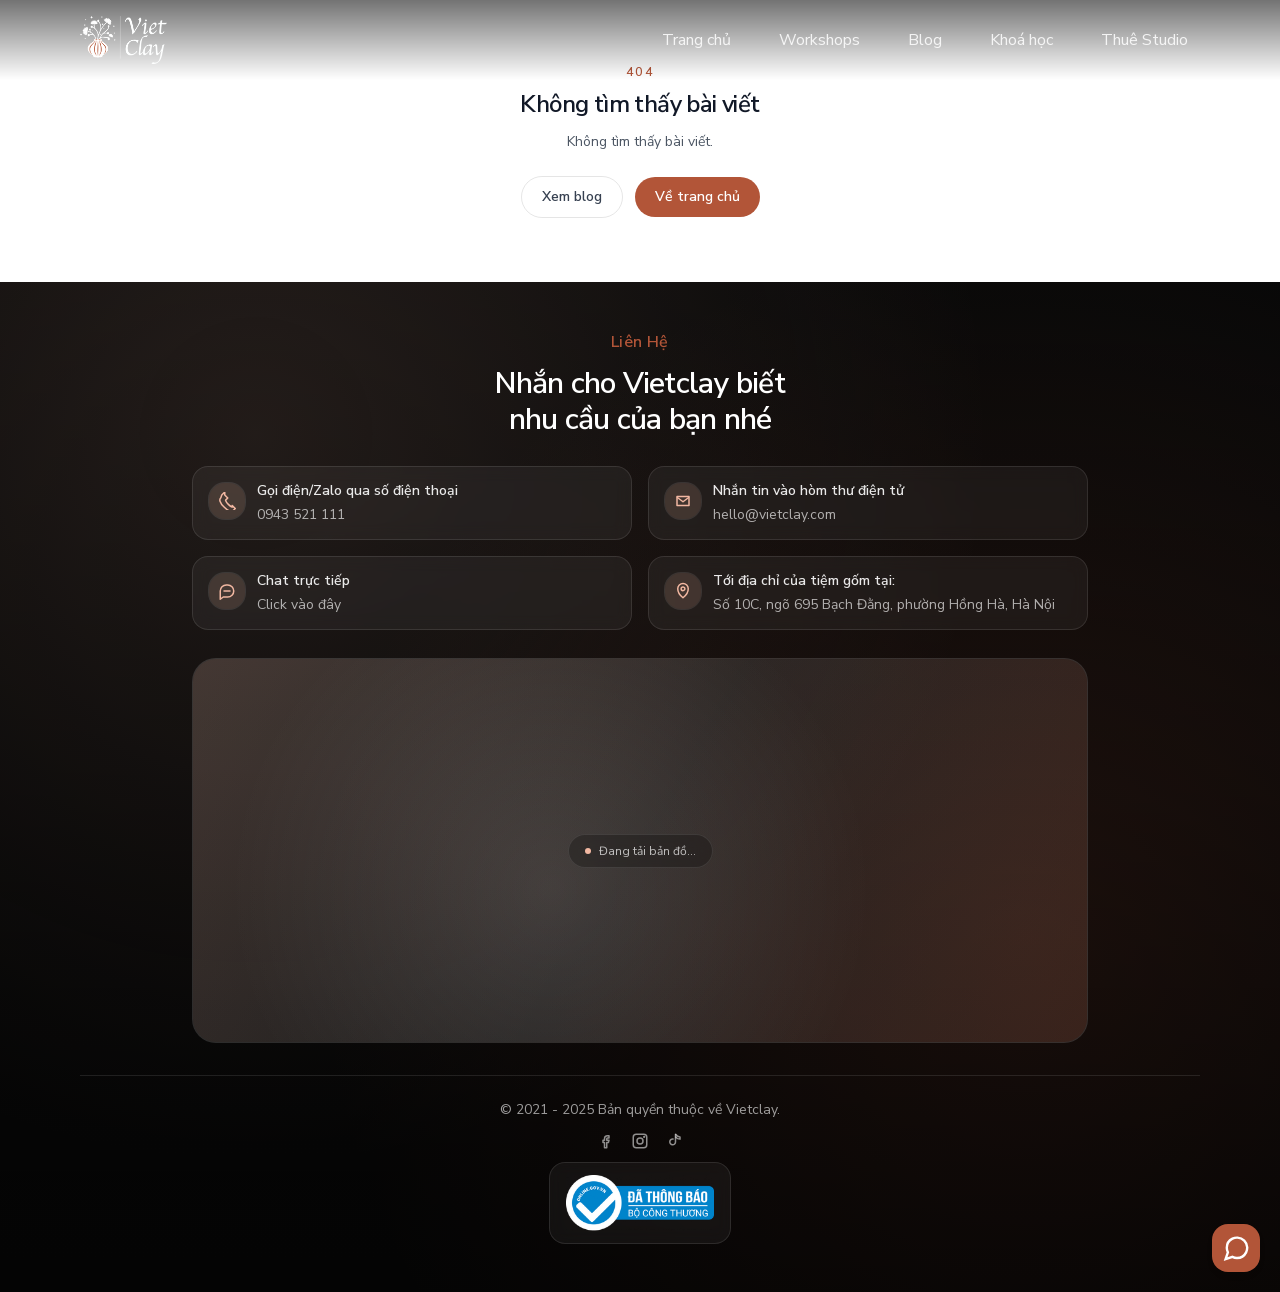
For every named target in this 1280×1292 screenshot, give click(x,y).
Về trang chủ (697, 196)
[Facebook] (606, 1141)
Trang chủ (696, 40)
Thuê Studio (1144, 40)
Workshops (819, 40)
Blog (925, 40)
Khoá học (1021, 40)
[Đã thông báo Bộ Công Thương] (640, 1203)
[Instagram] (640, 1141)
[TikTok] (674, 1141)
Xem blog (572, 196)
